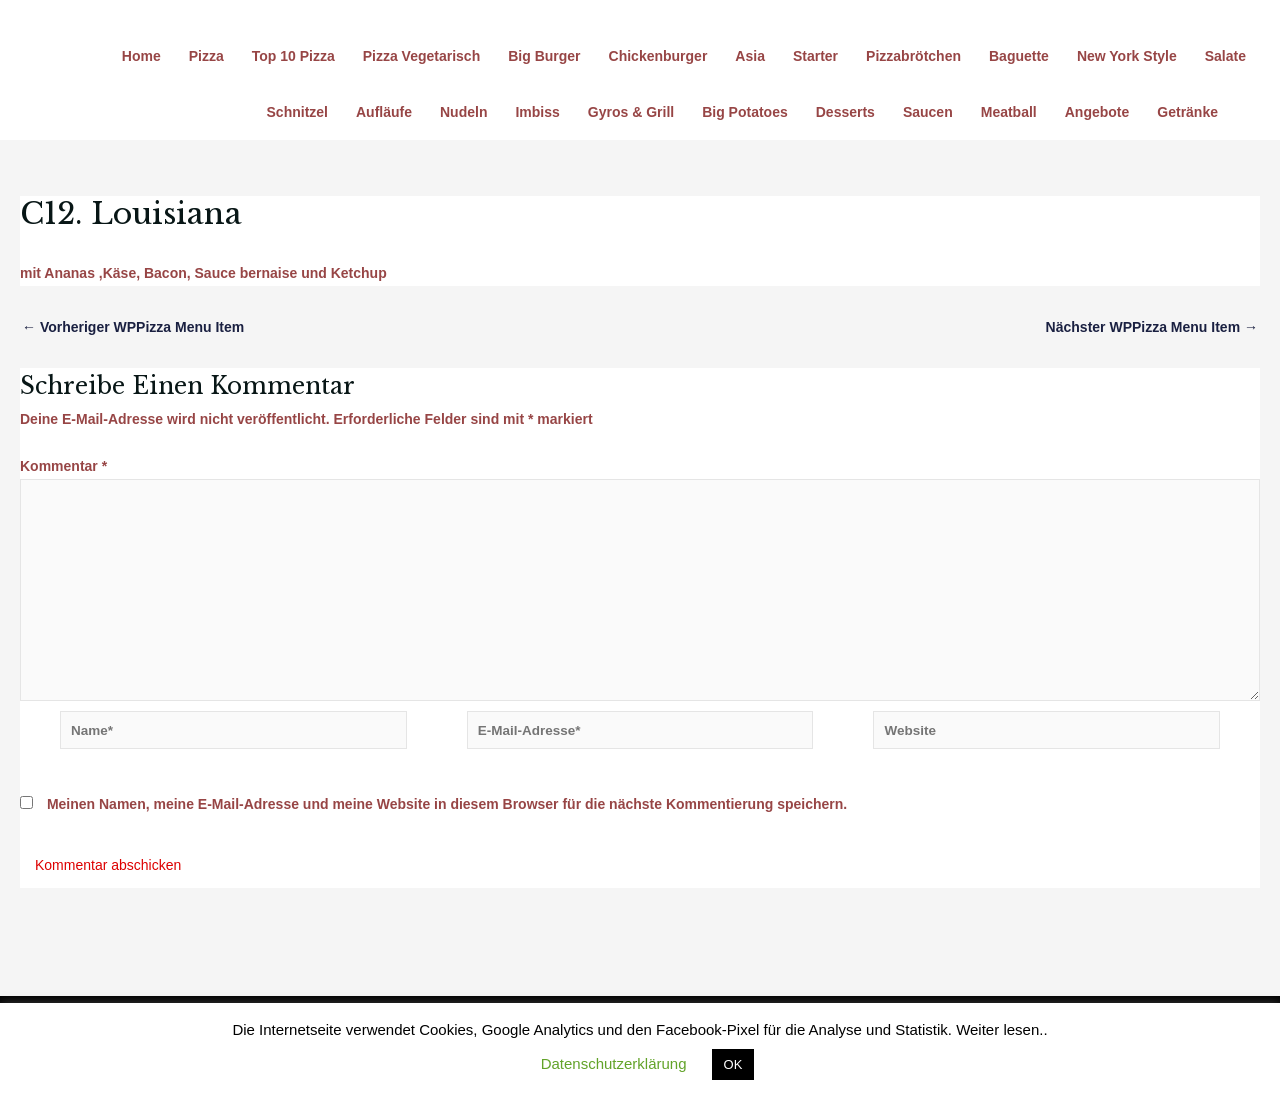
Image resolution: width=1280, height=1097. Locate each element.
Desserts (845, 112)
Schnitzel (297, 112)
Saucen (928, 112)
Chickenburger (658, 56)
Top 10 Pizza (293, 56)
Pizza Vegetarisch (422, 56)
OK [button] (733, 1064)
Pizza (206, 56)
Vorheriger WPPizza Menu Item (133, 327)
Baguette (1019, 56)
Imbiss (537, 112)
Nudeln (463, 112)
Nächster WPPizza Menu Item (1152, 327)
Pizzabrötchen (913, 56)
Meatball (1009, 112)
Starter (815, 56)
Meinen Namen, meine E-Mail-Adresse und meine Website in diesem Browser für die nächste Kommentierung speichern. (447, 814)
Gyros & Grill (631, 112)
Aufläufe (384, 112)
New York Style (1127, 56)
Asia (750, 56)
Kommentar (63, 466)
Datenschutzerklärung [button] (614, 1063)
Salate (1225, 56)
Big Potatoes (745, 112)
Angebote (1097, 112)
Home (141, 56)
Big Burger (544, 56)
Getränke (1187, 112)
